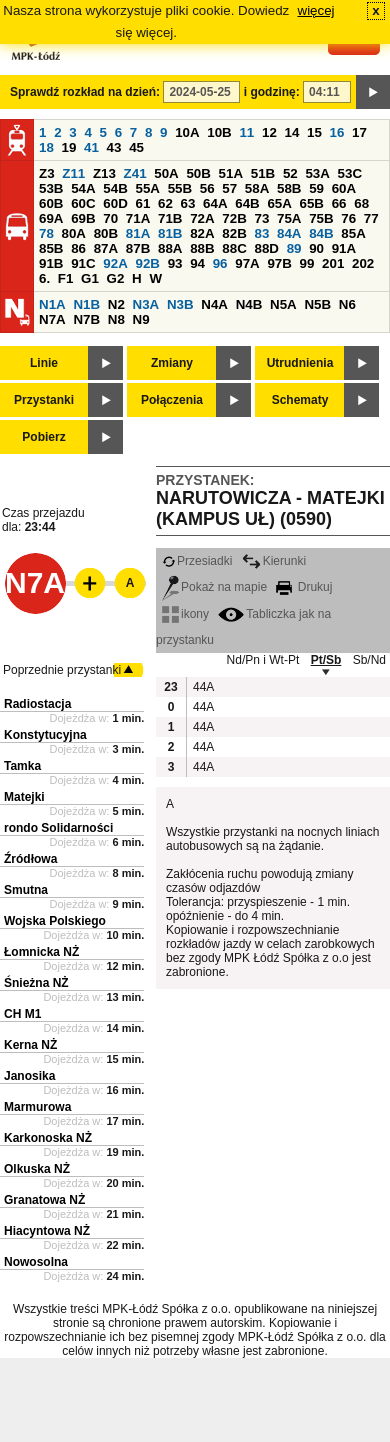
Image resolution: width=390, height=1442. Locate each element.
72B (234, 218)
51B (263, 173)
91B (51, 263)
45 (136, 147)
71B (170, 218)
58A (257, 188)
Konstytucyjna (45, 735)
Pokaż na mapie (214, 587)
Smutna (26, 890)
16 (337, 132)
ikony (185, 614)
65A (279, 203)
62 (165, 203)
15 (314, 132)
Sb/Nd (369, 660)
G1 (90, 278)
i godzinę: (272, 92)
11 (246, 132)
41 (91, 147)
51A (231, 173)
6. (44, 278)
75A (289, 218)
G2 (116, 278)
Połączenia (172, 400)
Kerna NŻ (30, 1045)
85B (51, 248)
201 (333, 263)
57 (229, 188)
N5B (317, 304)
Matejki (24, 797)
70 (110, 218)
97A (247, 263)
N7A (52, 319)
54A (83, 188)
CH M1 (22, 1014)
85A (353, 233)
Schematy (300, 400)
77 (371, 218)
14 (292, 132)
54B (115, 188)
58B (289, 188)
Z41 (135, 173)
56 (207, 188)
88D (266, 248)
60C (83, 203)
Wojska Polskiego (55, 921)
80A (74, 233)
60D (115, 203)
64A (215, 203)
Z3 (47, 173)
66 (339, 203)
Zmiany (172, 363)
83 (261, 233)
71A (138, 218)
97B (279, 263)
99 (307, 263)
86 (78, 248)
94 (197, 263)
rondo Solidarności (58, 828)
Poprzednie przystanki (62, 670)
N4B (249, 304)
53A (317, 173)
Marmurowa (37, 1107)
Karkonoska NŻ (48, 1138)
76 (348, 218)
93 (175, 263)
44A (203, 687)
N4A (214, 304)
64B (247, 203)
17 (359, 132)
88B (202, 248)
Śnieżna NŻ (36, 983)
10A (187, 132)
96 (220, 263)
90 (316, 248)
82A (202, 233)
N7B (86, 319)
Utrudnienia (300, 363)
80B (106, 233)
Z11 (73, 173)
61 (142, 203)
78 (46, 233)
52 (290, 173)
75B (321, 218)
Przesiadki (197, 561)
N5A (283, 304)
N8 (116, 319)
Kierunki (274, 561)
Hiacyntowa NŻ (47, 1231)
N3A (146, 304)
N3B (180, 304)
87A (106, 248)
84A (289, 233)
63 (188, 203)
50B (198, 173)
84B (321, 233)
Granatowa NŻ (44, 1200)
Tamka (22, 766)
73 (261, 218)
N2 (116, 304)
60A (344, 188)
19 (69, 147)
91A (344, 248)
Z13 (104, 173)
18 (46, 147)
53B (51, 188)
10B (219, 132)
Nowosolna (36, 1262)
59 (316, 188)
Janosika (29, 1076)
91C (83, 263)
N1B (86, 304)
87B (138, 248)
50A (166, 173)
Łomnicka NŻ (41, 952)
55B (180, 188)
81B (170, 233)
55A (147, 188)
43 (114, 147)
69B (83, 218)
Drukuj (304, 587)
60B (51, 203)
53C (350, 173)
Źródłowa (30, 859)
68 (361, 203)
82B (234, 233)
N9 (141, 319)
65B (312, 203)
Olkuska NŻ (37, 1169)
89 (294, 248)
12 (269, 132)
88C (234, 248)
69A (51, 218)
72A (202, 218)
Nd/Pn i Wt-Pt (263, 660)
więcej (316, 10)
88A (170, 248)
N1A (52, 304)
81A (138, 233)
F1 (66, 278)
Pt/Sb (326, 660)
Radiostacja (37, 704)
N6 (347, 304)
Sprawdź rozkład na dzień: (85, 92)
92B (147, 263)
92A (115, 263)
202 (363, 263)
